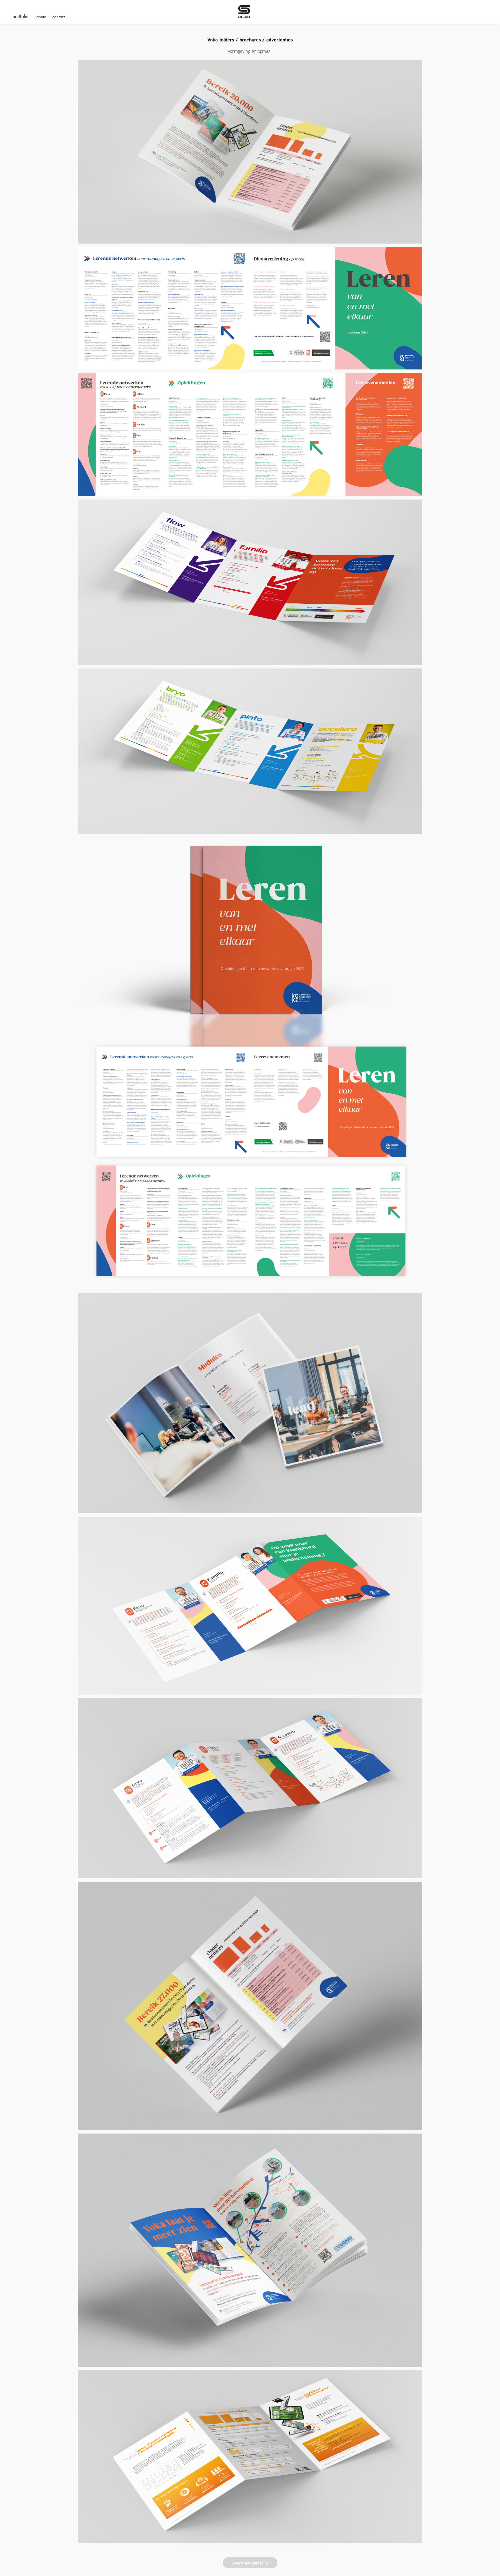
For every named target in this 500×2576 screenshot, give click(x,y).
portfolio (20, 16)
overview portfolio (250, 2563)
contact (58, 16)
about (41, 16)
